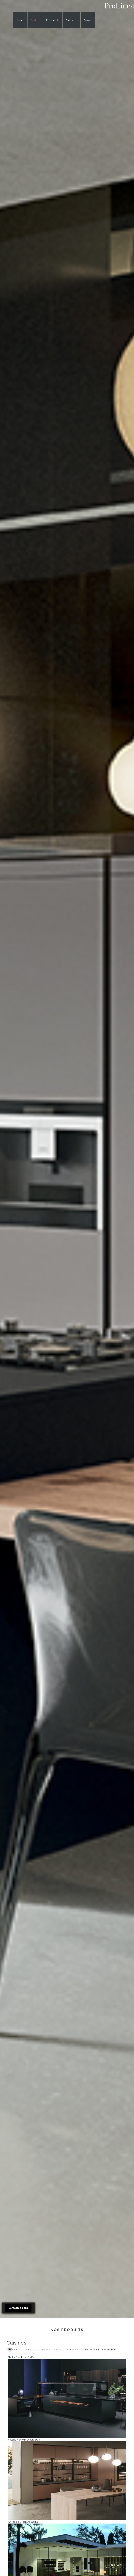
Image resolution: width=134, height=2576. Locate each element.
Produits (35, 20)
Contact (88, 20)
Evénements (52, 20)
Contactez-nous (18, 2308)
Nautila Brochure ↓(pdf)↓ (21, 2357)
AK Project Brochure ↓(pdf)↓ (23, 2521)
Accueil (20, 20)
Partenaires (71, 20)
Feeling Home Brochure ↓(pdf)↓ (25, 2439)
